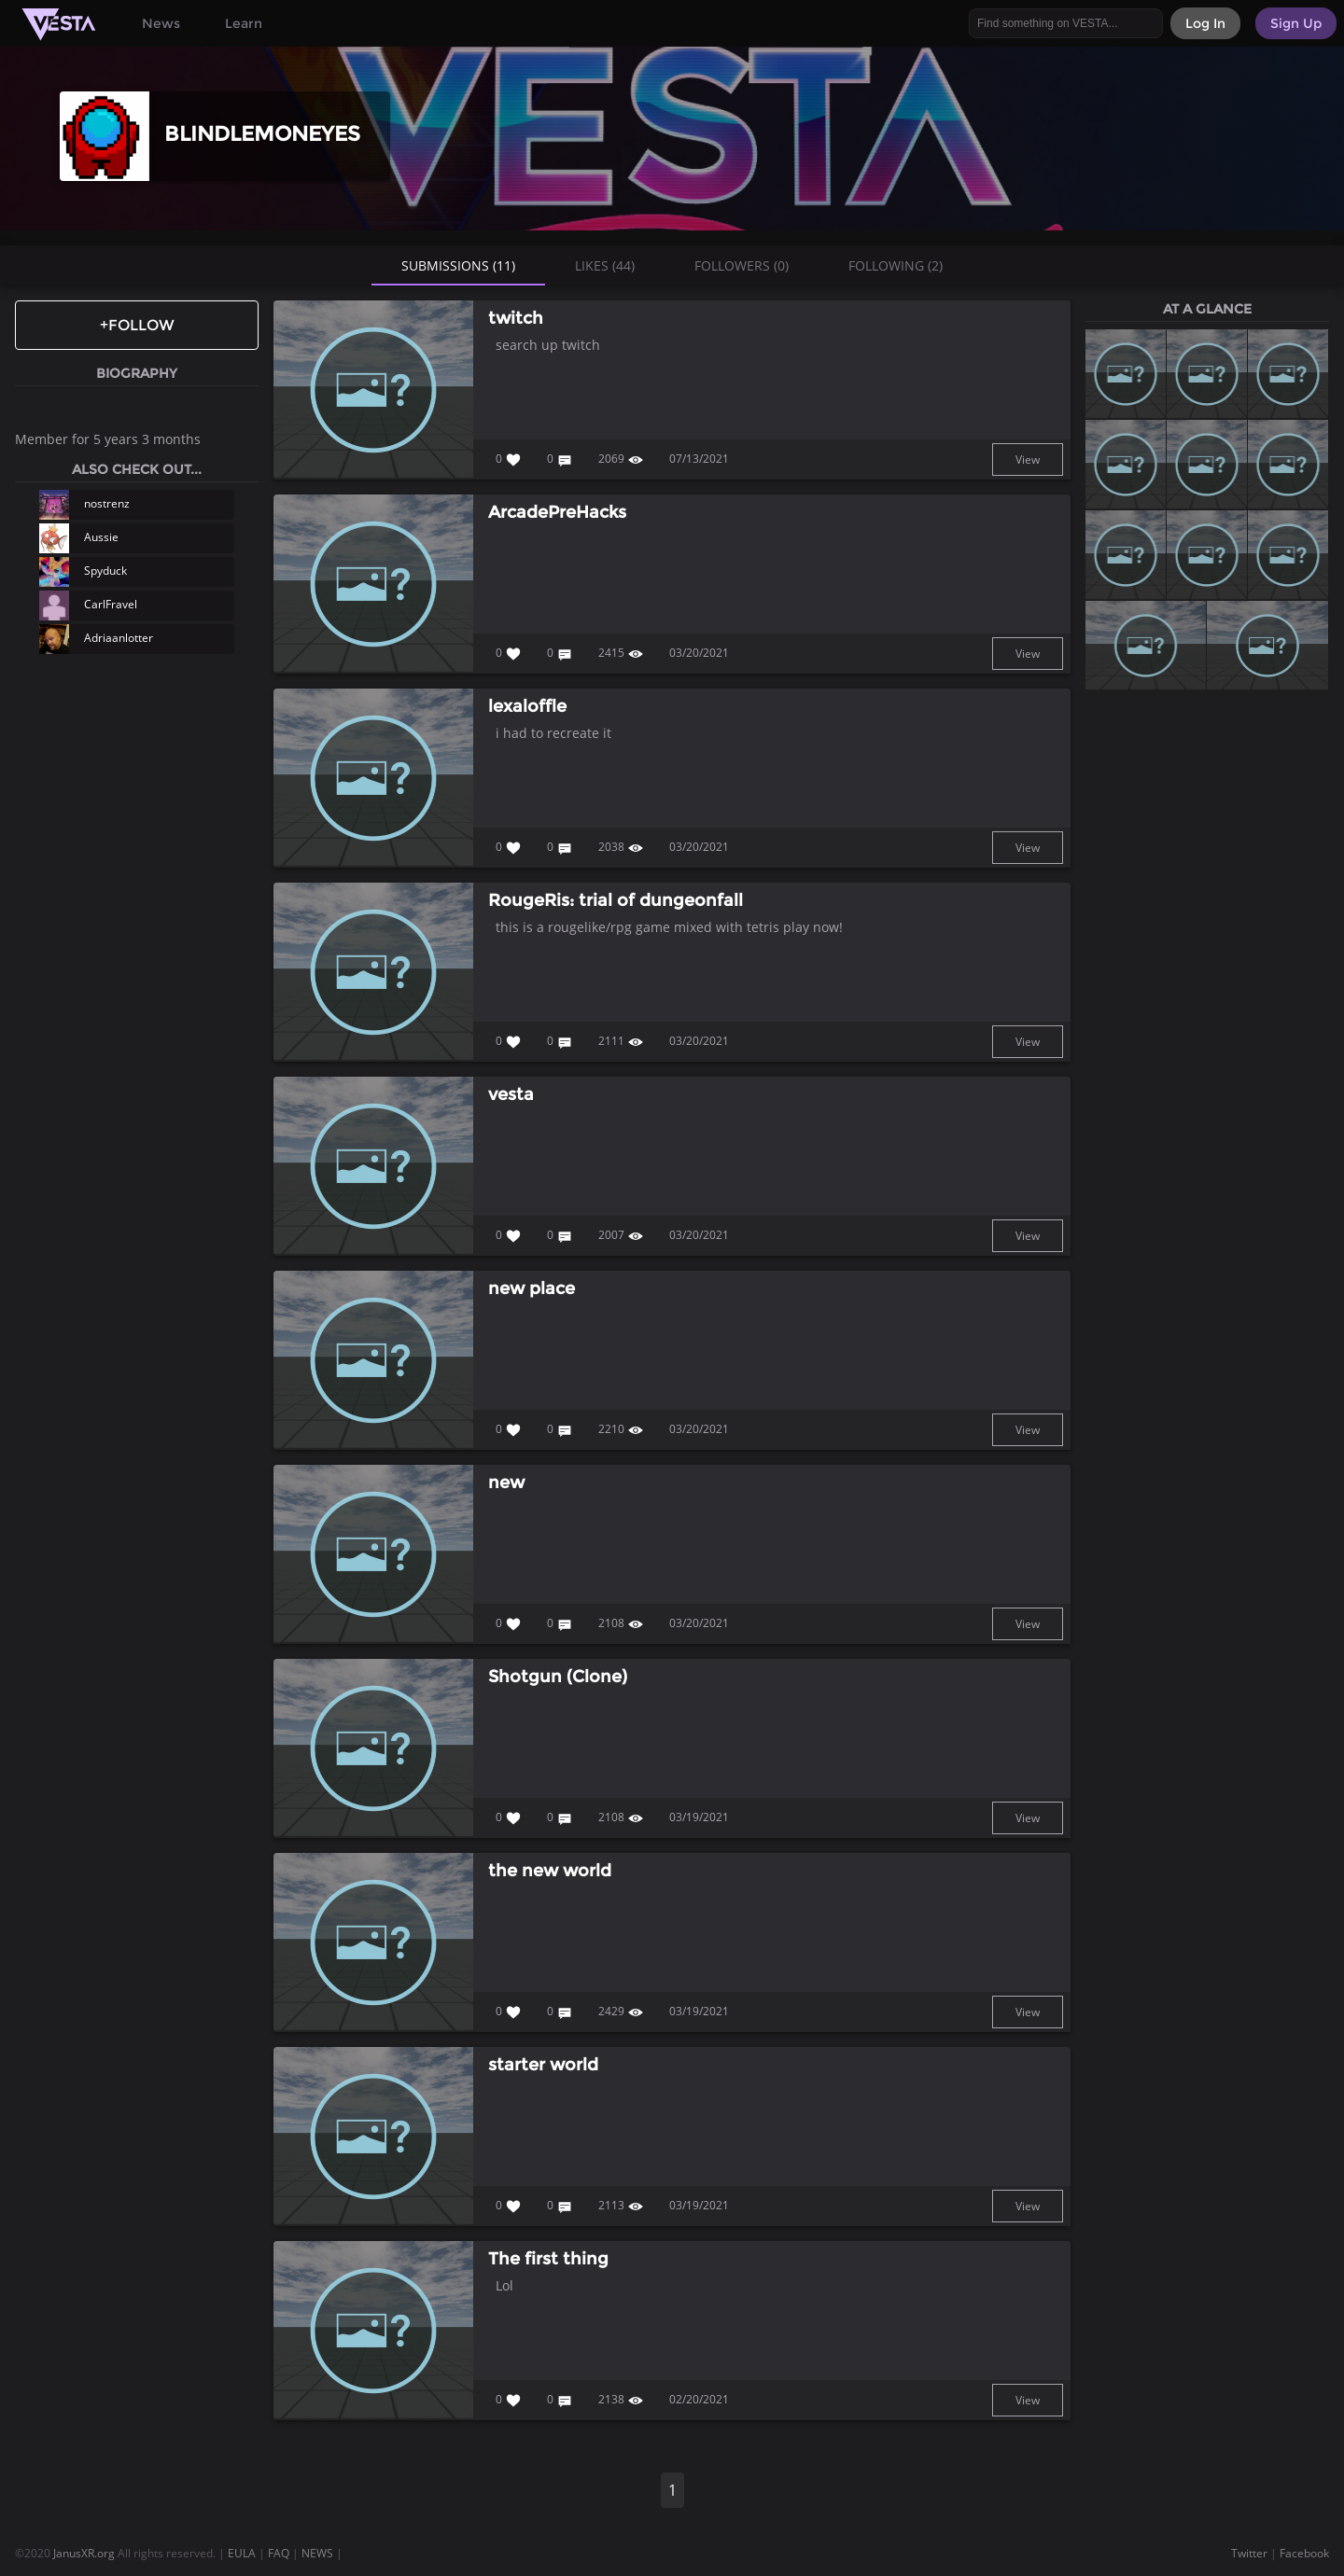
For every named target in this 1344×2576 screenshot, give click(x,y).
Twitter (1249, 2553)
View (1027, 459)
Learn (243, 23)
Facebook (1304, 2553)
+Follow (137, 325)
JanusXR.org (84, 2553)
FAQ (278, 2553)
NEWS (317, 2553)
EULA (242, 2553)
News (161, 23)
